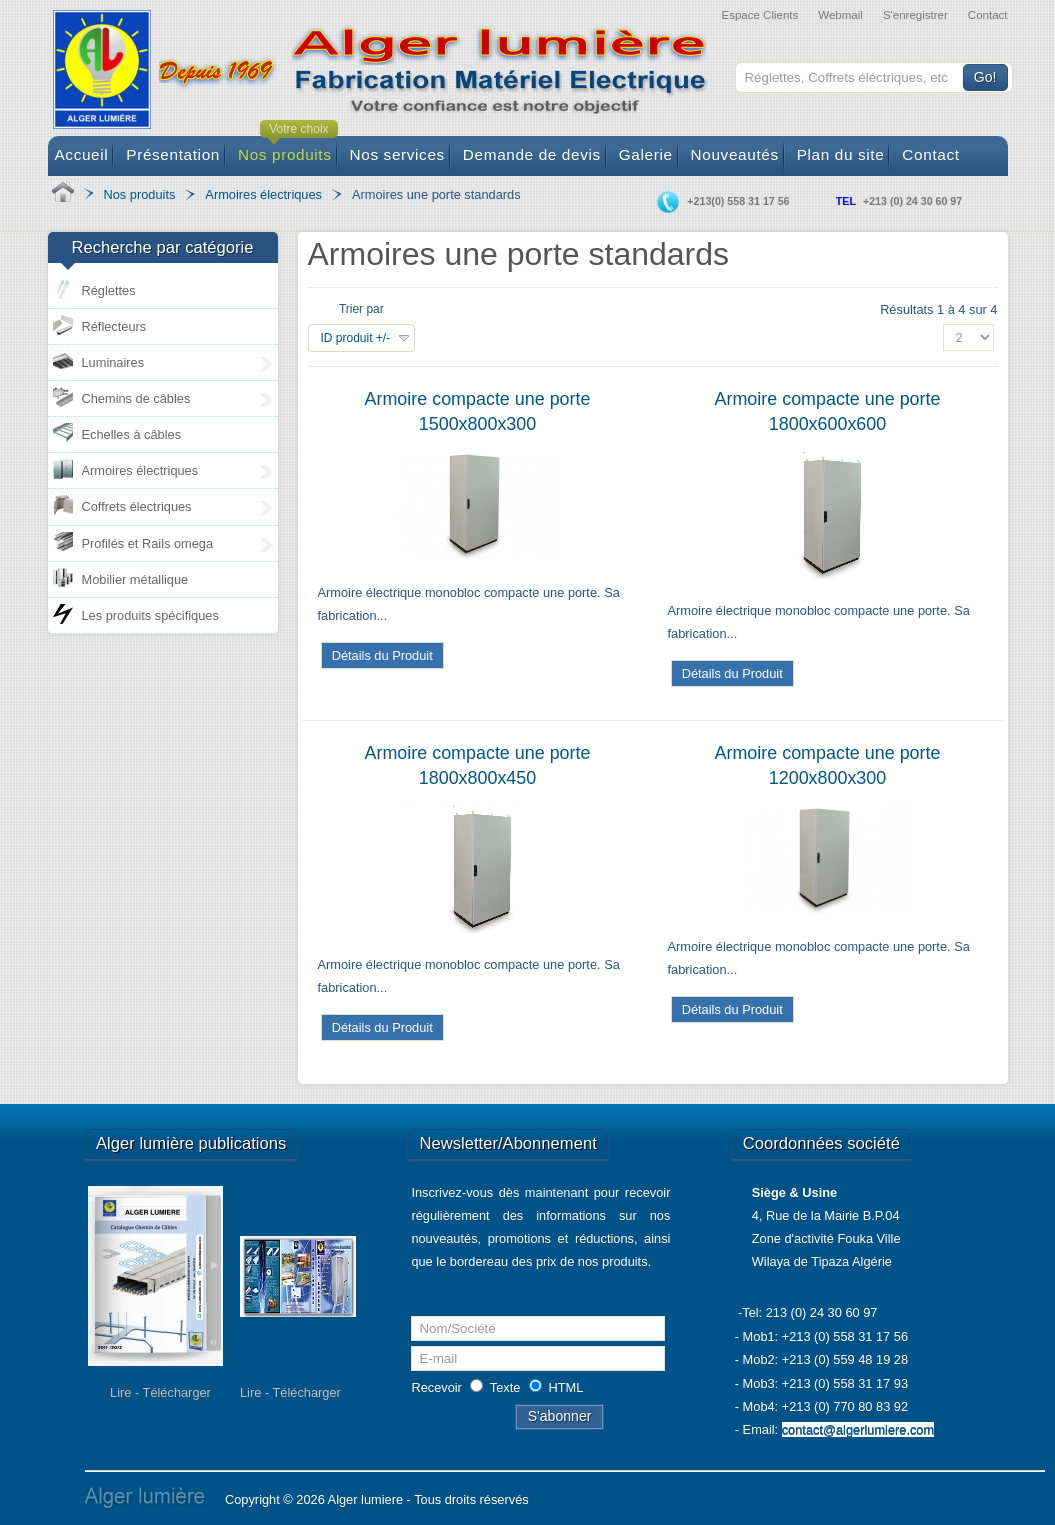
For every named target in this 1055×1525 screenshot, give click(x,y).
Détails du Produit (382, 655)
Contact (988, 15)
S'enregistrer (915, 15)
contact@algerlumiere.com (858, 1429)
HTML (566, 1387)
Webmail (840, 15)
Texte (505, 1387)
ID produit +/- (356, 338)
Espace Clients (759, 15)
